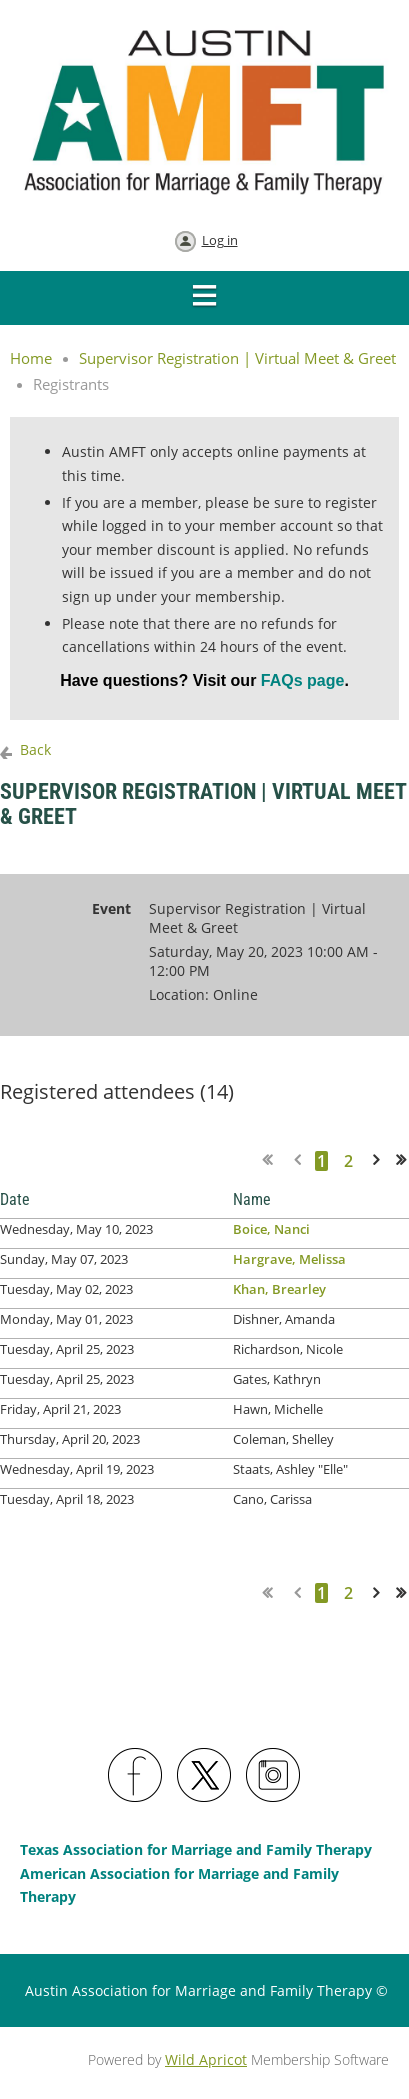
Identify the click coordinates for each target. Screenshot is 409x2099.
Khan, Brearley (279, 1289)
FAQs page (300, 680)
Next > (380, 1160)
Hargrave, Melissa (289, 1259)
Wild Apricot (206, 2059)
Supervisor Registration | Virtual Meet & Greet (237, 358)
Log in (220, 240)
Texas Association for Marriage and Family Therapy (196, 1849)
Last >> (407, 1160)
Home (31, 358)
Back (35, 749)
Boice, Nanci (271, 1229)
